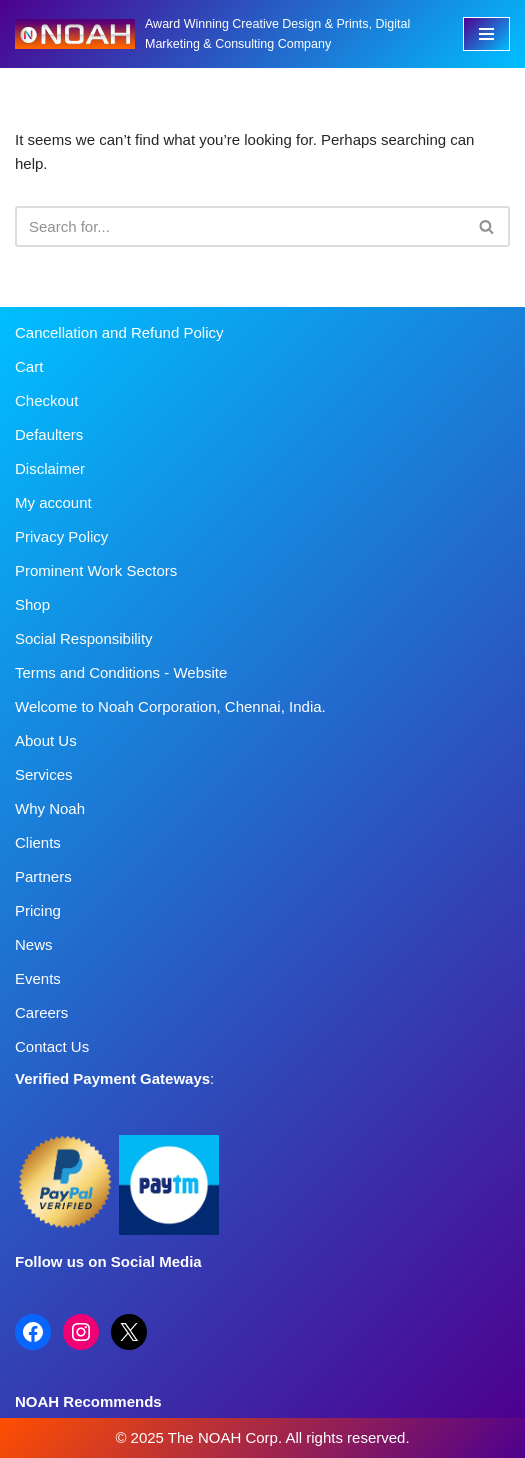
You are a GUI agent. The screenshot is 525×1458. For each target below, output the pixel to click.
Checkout (46, 400)
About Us (46, 740)
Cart (29, 366)
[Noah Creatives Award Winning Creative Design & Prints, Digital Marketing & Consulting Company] (224, 34)
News (34, 944)
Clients (38, 842)
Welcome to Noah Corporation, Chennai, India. (170, 706)
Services (44, 774)
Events (38, 978)
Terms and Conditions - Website (121, 672)
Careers (41, 1012)
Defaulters (49, 434)
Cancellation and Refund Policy (119, 332)
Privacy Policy (61, 536)
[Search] (240, 226)
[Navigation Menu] (486, 34)
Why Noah (50, 808)
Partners (43, 876)
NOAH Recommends (88, 1401)
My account (53, 502)
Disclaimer (50, 468)
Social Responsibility (84, 638)
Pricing (38, 910)
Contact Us (52, 1046)
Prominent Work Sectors (96, 570)
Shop (32, 604)
